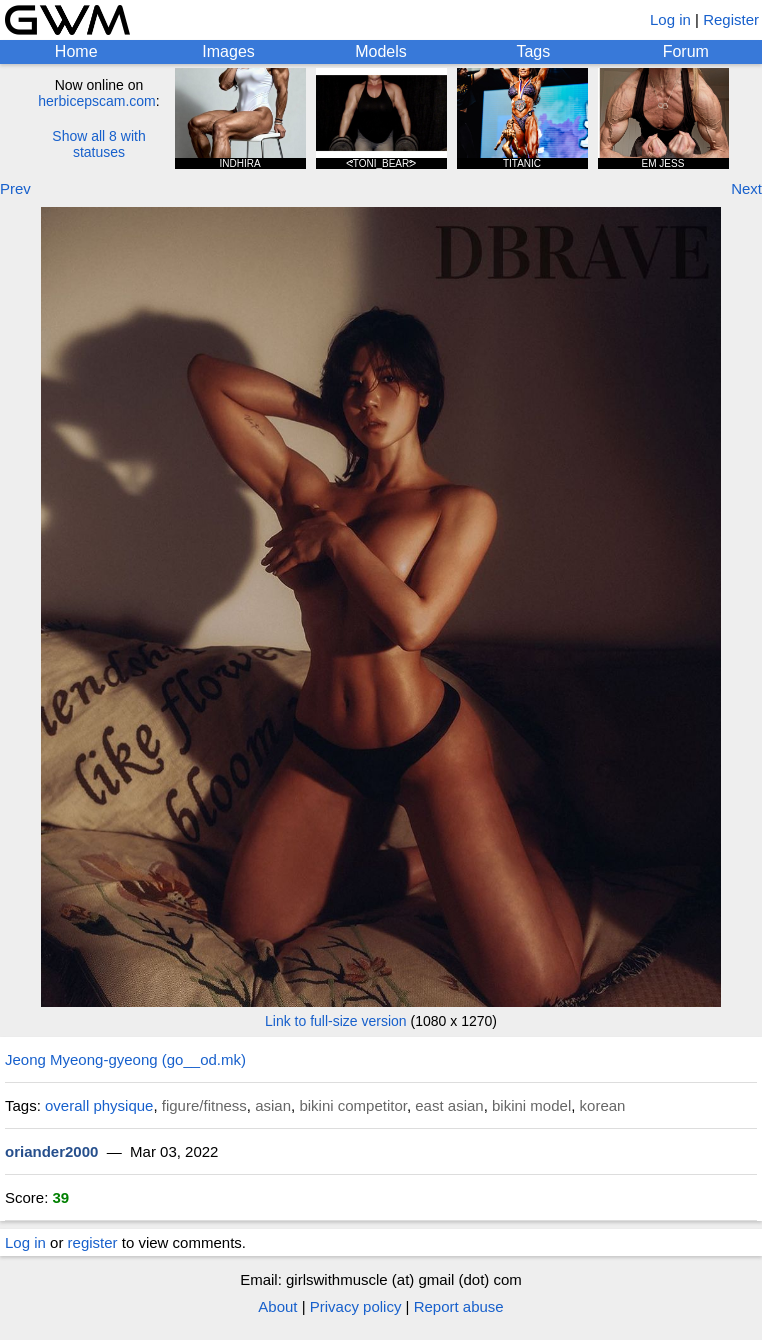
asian (273, 1105)
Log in (670, 19)
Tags (533, 51)
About (277, 1306)
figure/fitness (204, 1105)
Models (381, 51)
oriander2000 (51, 1151)
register (93, 1242)
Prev (15, 188)
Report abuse (459, 1306)
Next (746, 188)
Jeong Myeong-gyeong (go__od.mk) (125, 1059)
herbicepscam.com (97, 101)
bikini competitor (353, 1105)
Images (228, 51)
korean (603, 1105)
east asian (449, 1105)
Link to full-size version (336, 1021)
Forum (686, 51)
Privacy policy (356, 1306)
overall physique (99, 1105)
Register (731, 19)
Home (76, 51)
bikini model (531, 1105)
